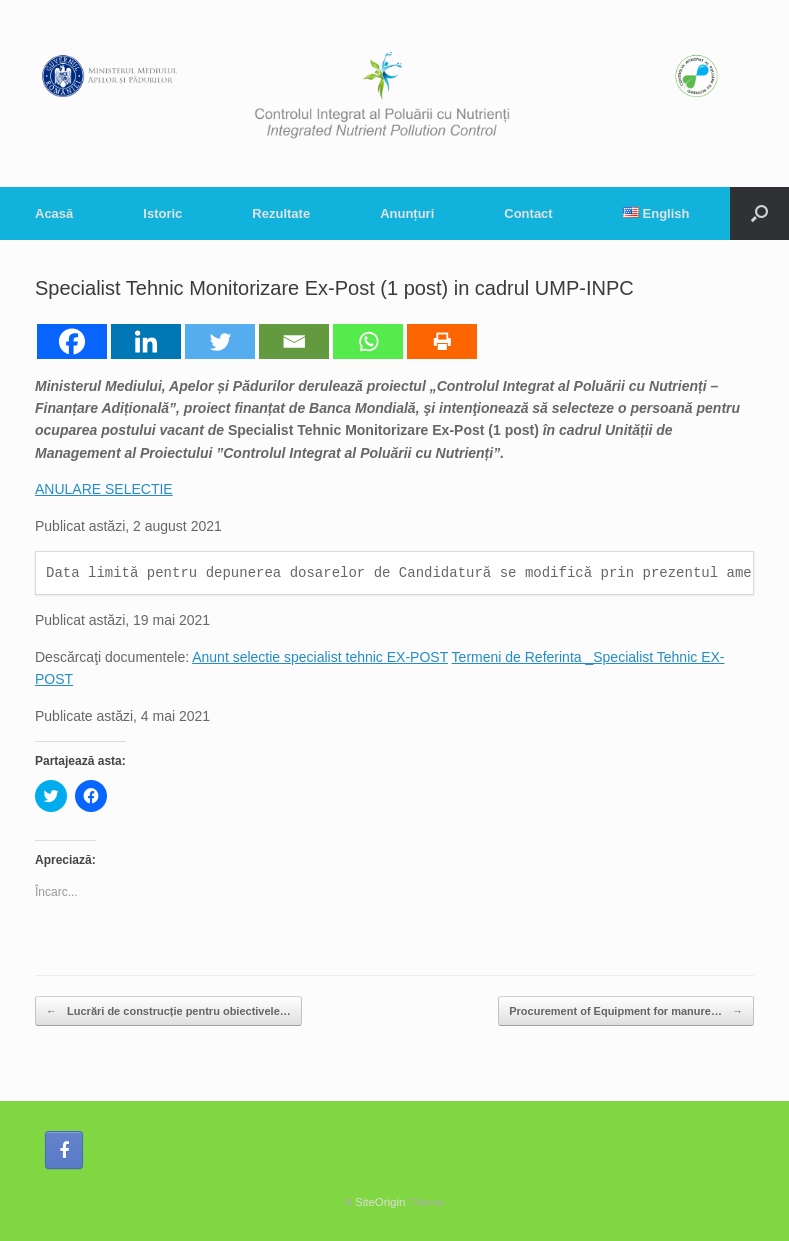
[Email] (294, 341)
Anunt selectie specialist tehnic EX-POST (320, 657)
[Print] (442, 341)
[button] (759, 213)
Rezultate (281, 213)
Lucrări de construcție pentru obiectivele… (168, 1011)
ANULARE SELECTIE (104, 489)
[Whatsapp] (368, 341)
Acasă (54, 213)
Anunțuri (407, 213)
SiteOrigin (380, 1202)
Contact (528, 213)
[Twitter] (220, 341)
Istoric (162, 213)
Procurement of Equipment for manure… (626, 1011)
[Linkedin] (146, 341)
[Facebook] (72, 341)
